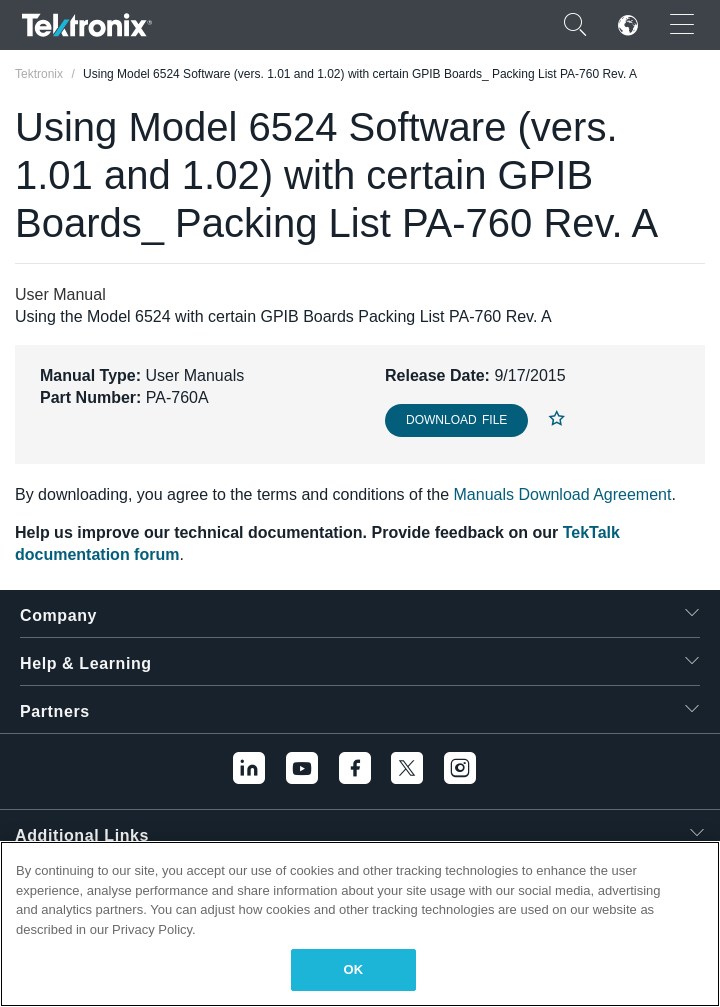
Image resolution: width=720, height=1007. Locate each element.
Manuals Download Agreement (563, 494)
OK (354, 969)
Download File (456, 420)
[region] (360, 924)
